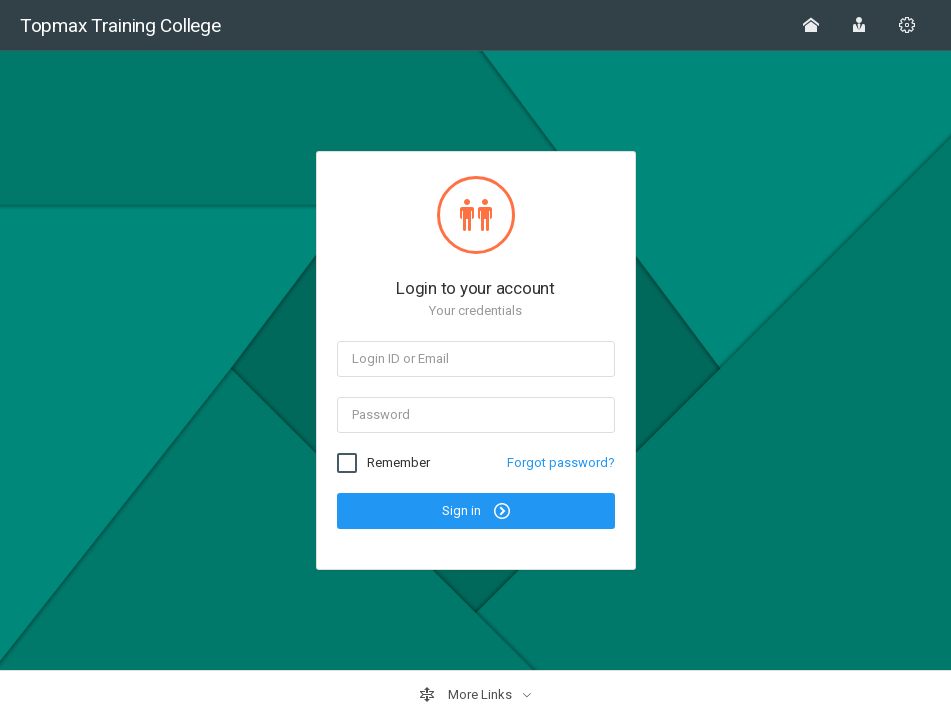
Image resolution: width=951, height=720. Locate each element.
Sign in (476, 511)
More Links (467, 695)
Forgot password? (561, 462)
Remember (398, 463)
